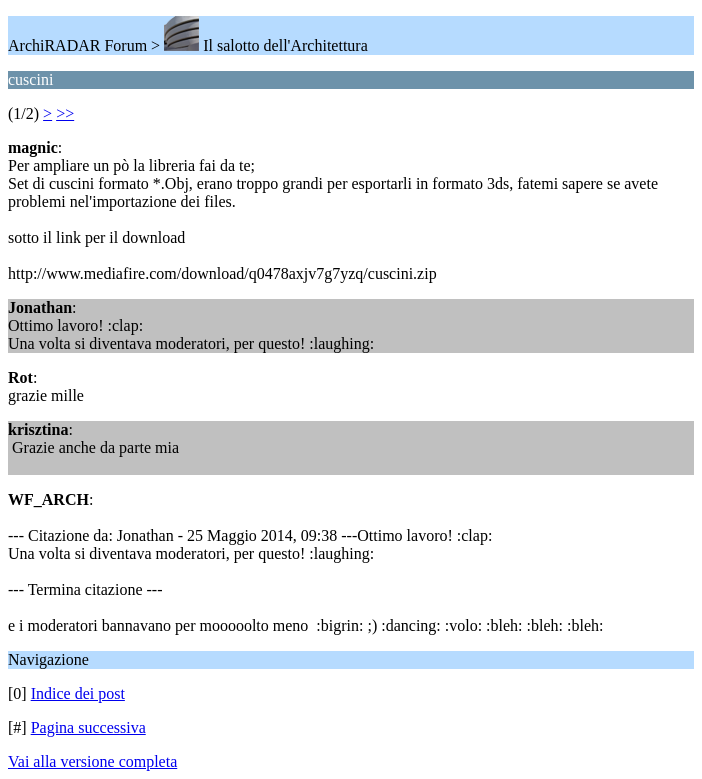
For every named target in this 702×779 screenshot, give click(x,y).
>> (65, 113)
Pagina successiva (88, 727)
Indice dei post (78, 693)
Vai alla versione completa (92, 761)
